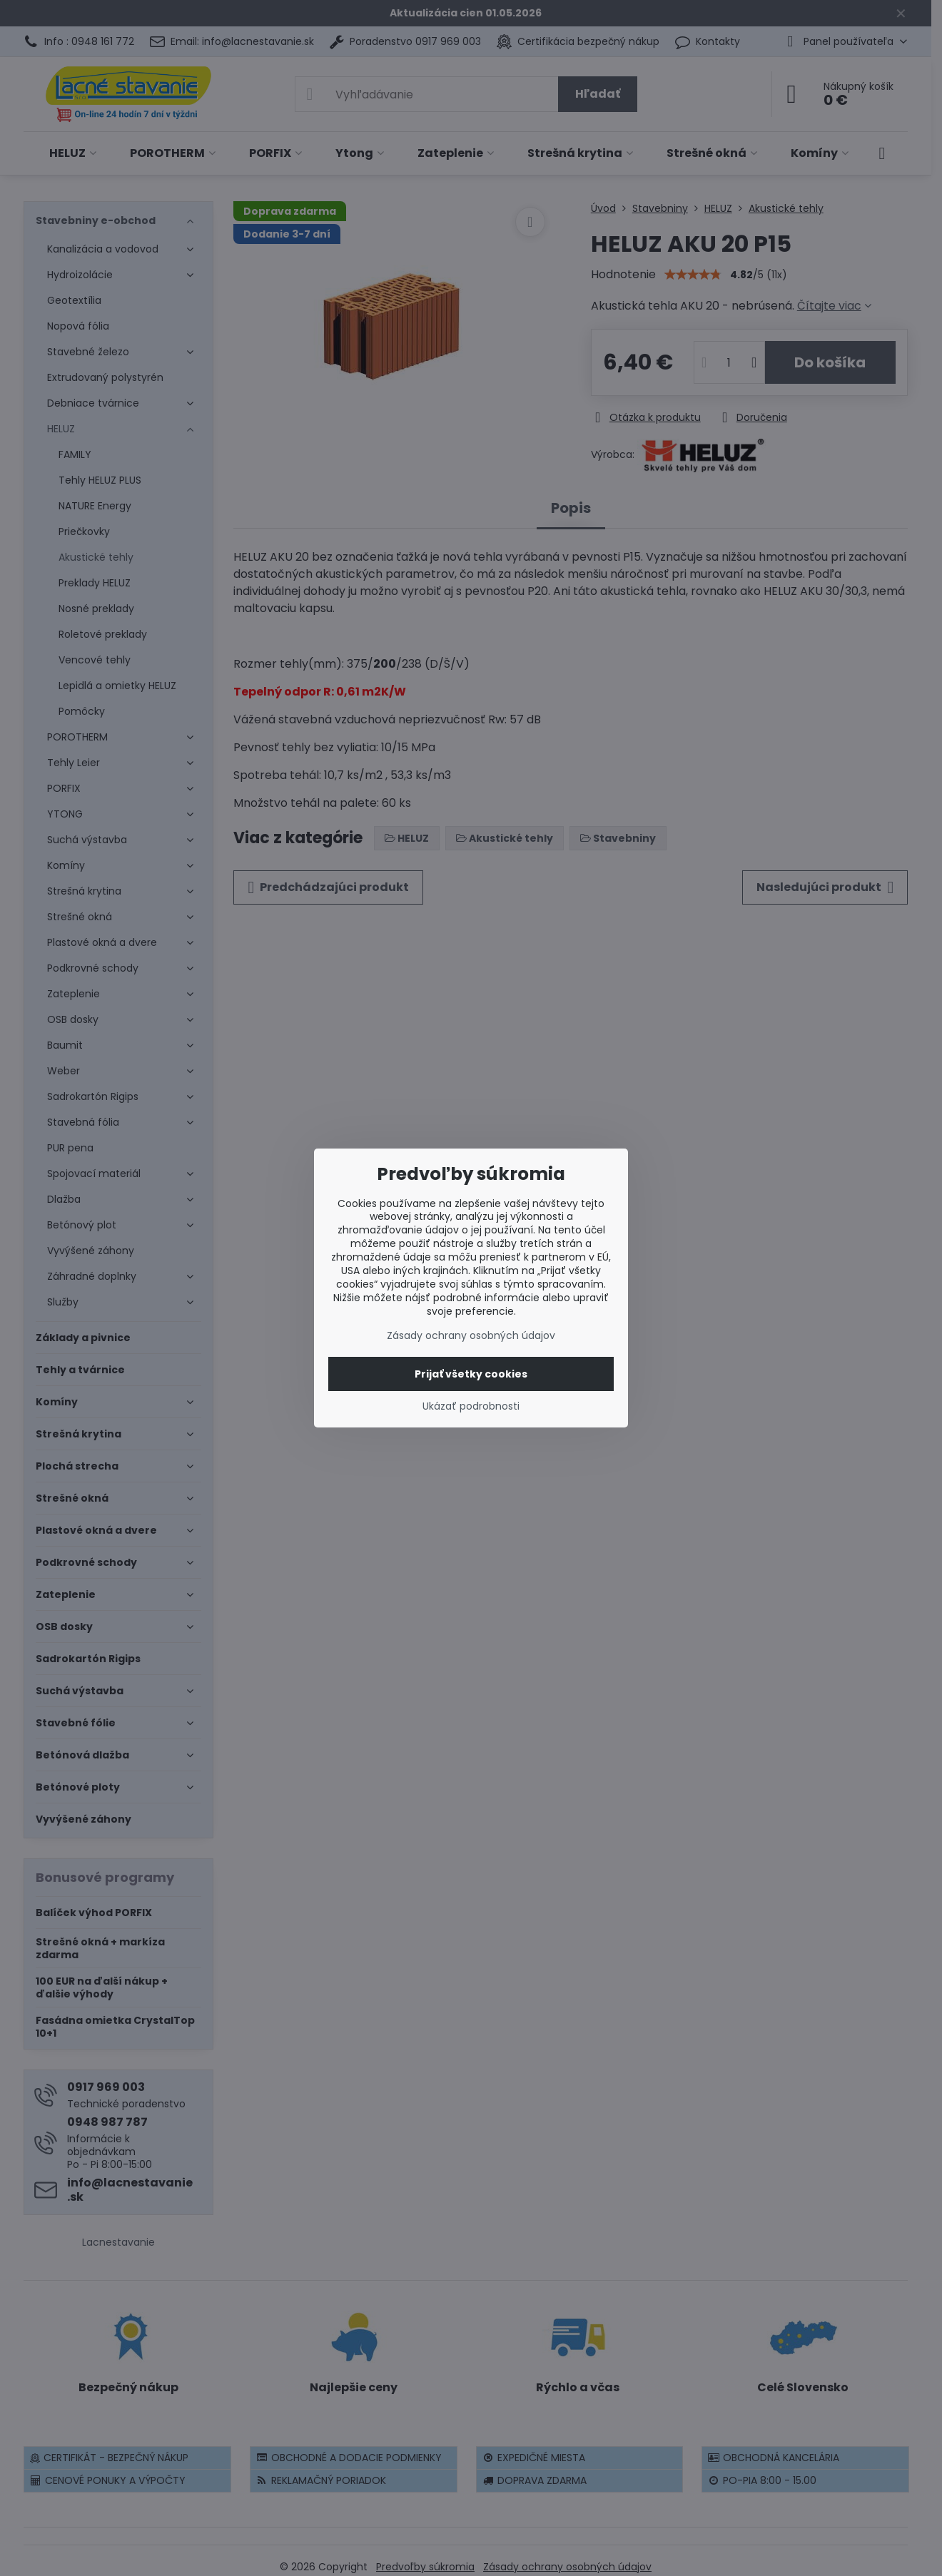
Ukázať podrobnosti (471, 1406)
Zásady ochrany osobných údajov (471, 1335)
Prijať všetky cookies (471, 1374)
